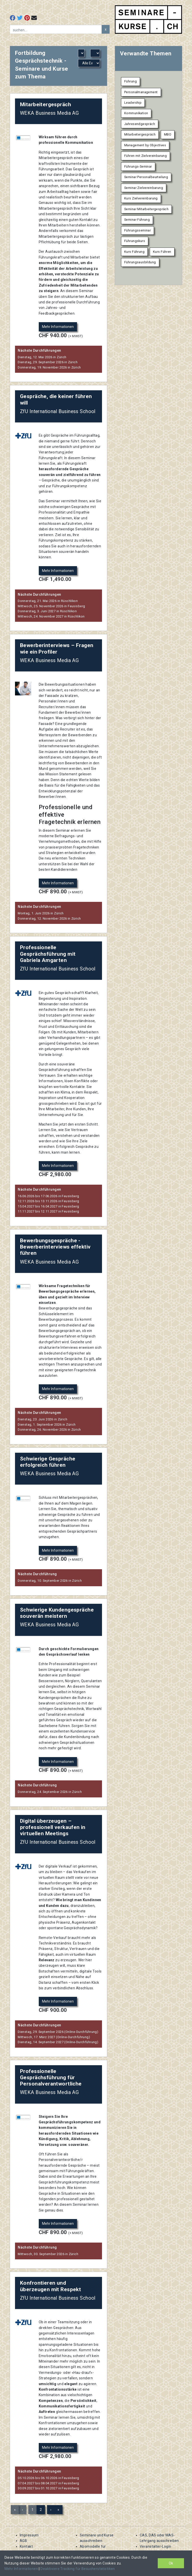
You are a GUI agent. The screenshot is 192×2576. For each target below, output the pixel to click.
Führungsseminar (137, 230)
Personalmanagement (141, 92)
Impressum (29, 2535)
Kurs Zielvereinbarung (141, 198)
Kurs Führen (162, 252)
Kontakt (26, 2546)
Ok (171, 2563)
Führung (130, 81)
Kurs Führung (134, 252)
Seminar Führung (137, 219)
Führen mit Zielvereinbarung (145, 156)
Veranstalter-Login (155, 2546)
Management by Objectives (145, 145)
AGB (23, 2541)
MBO (167, 134)
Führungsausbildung (140, 262)
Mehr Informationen (58, 327)
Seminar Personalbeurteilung (146, 177)
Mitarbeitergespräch (140, 134)
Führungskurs (134, 241)
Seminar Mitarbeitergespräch (146, 209)
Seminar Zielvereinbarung (143, 188)
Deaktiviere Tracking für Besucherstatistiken (77, 2569)
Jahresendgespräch (139, 124)
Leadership (133, 102)
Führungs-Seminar (138, 166)
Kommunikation (136, 113)
